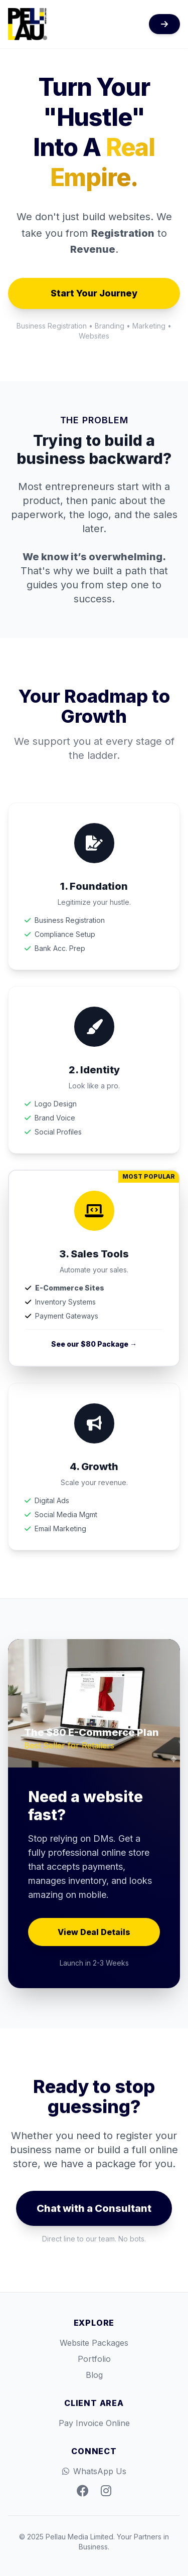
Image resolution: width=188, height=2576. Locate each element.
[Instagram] (106, 2491)
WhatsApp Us (94, 2471)
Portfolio (94, 2359)
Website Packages (94, 2343)
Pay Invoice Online (94, 2423)
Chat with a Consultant (94, 2208)
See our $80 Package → (94, 1344)
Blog (94, 2375)
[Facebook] (83, 2491)
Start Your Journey (94, 293)
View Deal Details (94, 1932)
